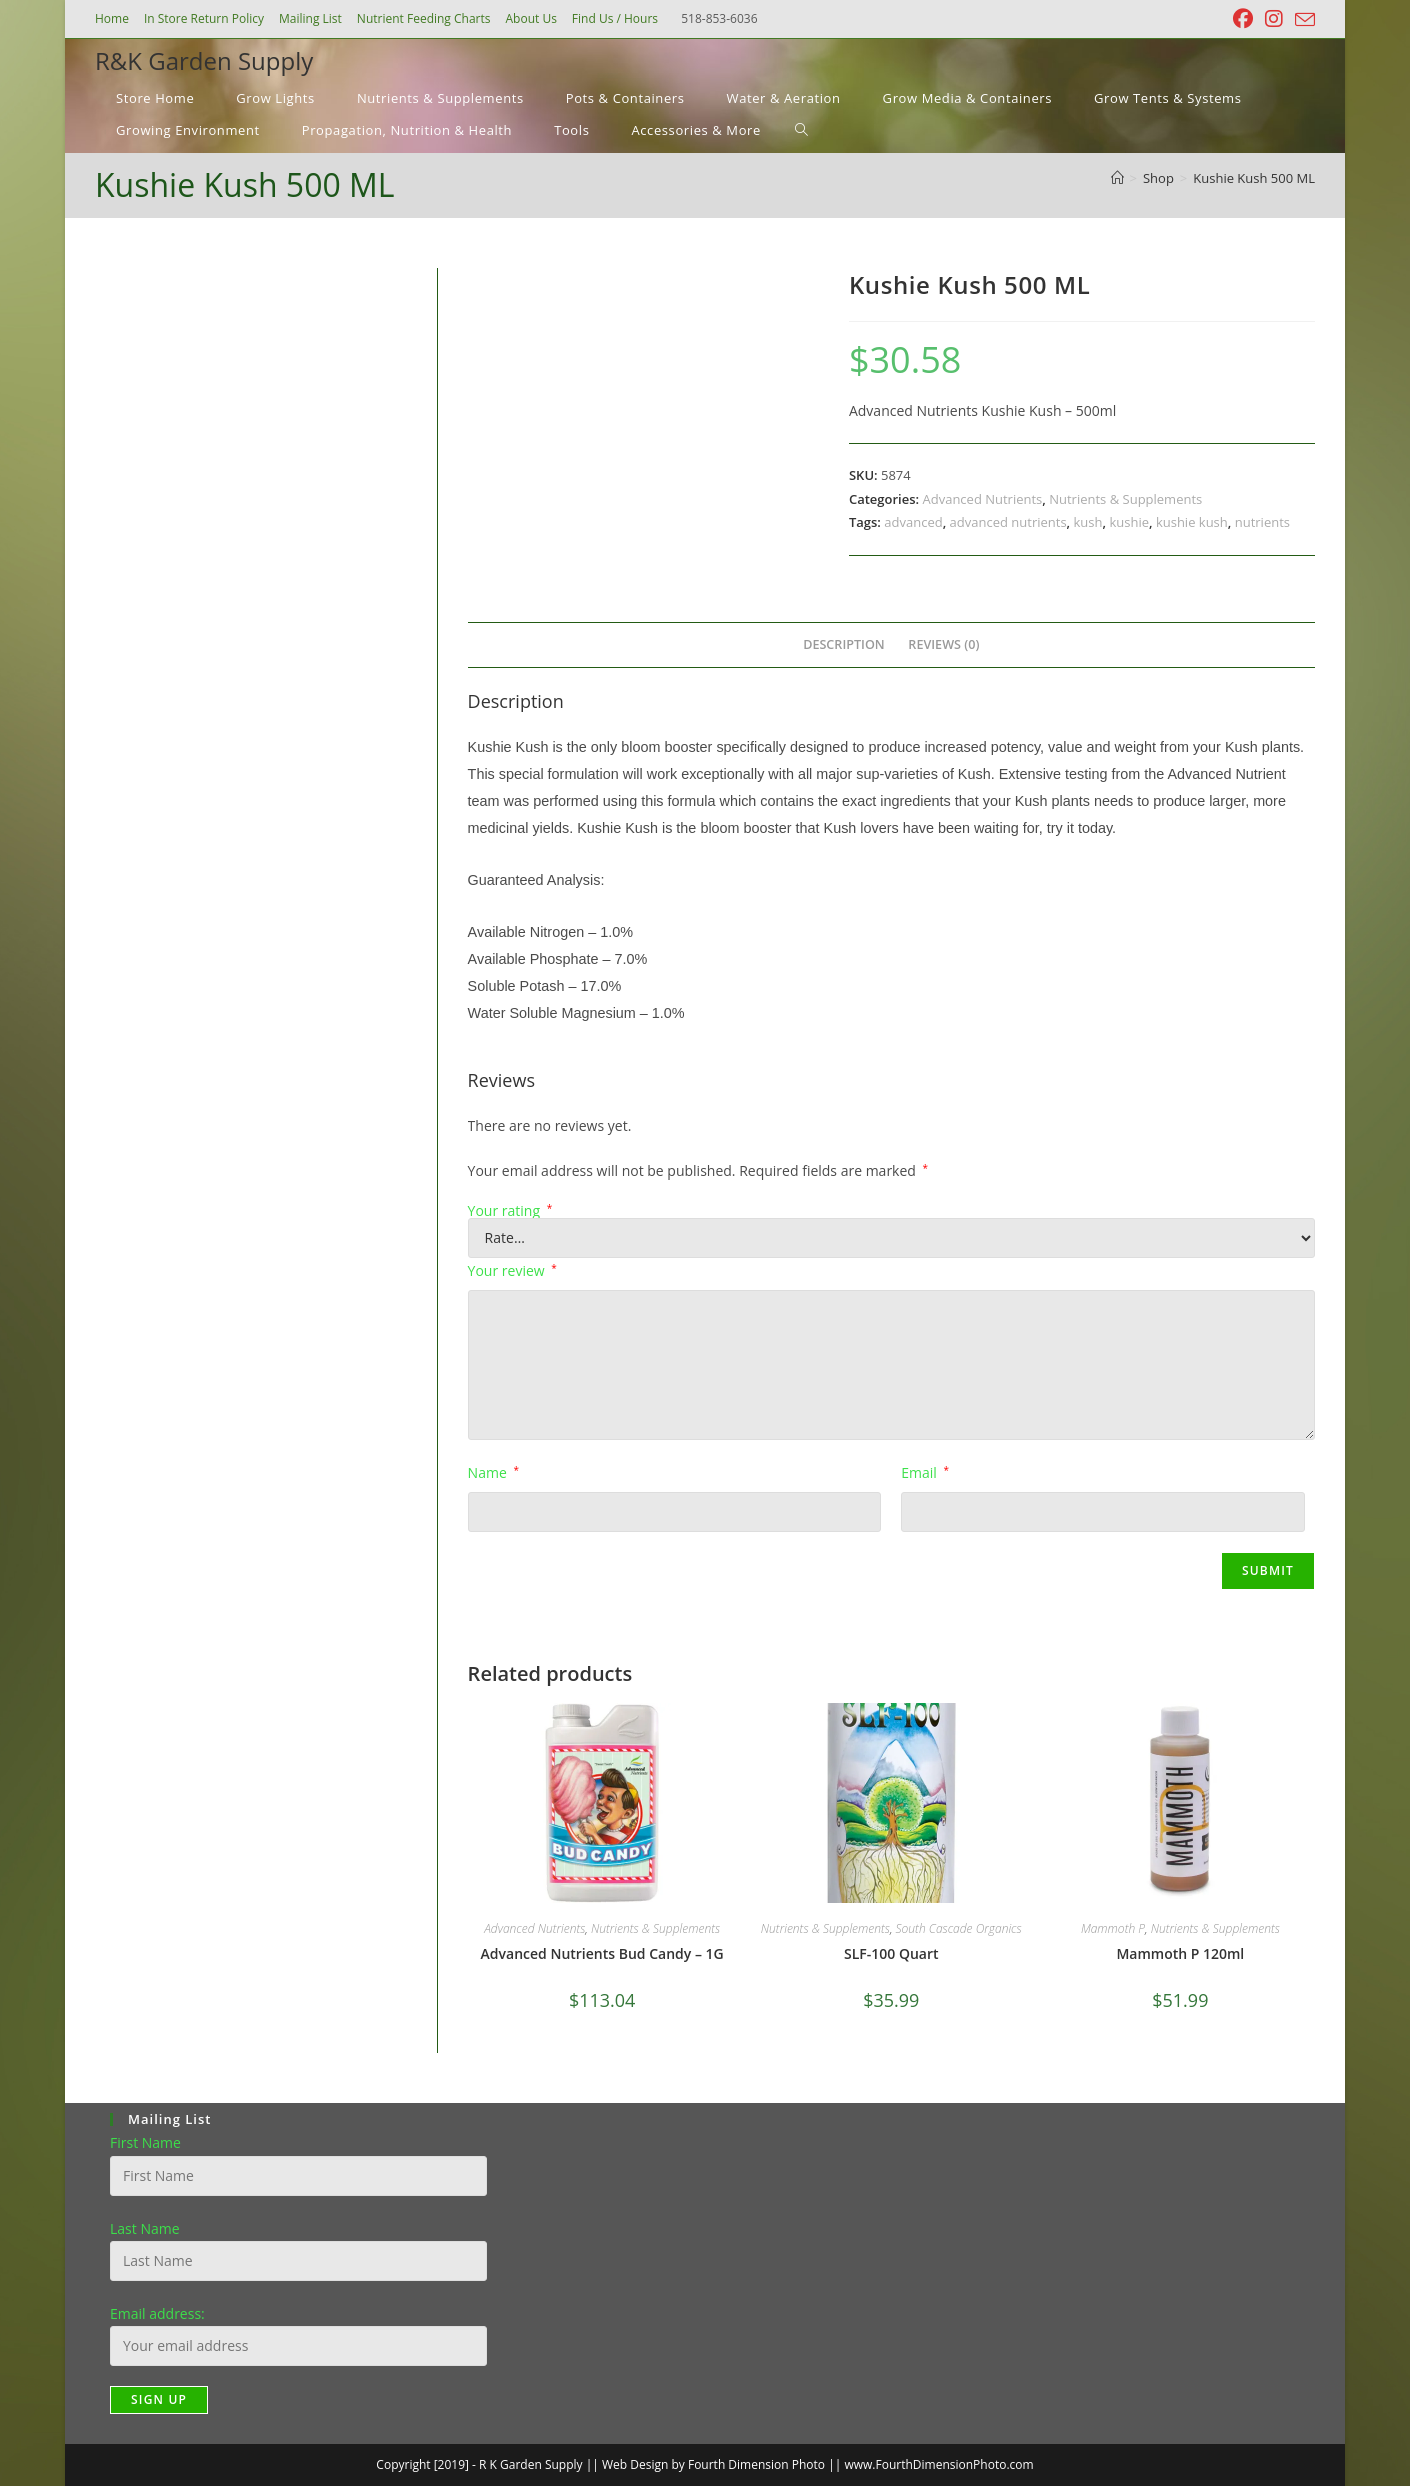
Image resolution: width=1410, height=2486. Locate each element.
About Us (530, 18)
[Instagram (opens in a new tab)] (1274, 19)
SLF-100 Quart (891, 1953)
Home (112, 18)
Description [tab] (844, 644)
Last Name (145, 2228)
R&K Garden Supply (204, 60)
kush (1088, 522)
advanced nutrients (1008, 522)
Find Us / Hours (615, 18)
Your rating (510, 1211)
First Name (145, 2142)
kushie (1129, 522)
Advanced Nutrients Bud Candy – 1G (602, 1953)
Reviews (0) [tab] (943, 644)
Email (925, 1472)
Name (493, 1472)
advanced (913, 522)
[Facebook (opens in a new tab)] (1243, 19)
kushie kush (1192, 522)
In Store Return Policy (204, 18)
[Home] (1117, 178)
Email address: (157, 2313)
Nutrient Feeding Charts (424, 18)
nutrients (1262, 522)
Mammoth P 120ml (1180, 1953)
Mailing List (310, 18)
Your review (512, 1270)
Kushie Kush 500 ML (1254, 178)
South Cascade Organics (959, 1928)
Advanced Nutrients (982, 499)
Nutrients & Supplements (1125, 499)
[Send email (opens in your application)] (1302, 20)
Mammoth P (1113, 1928)
